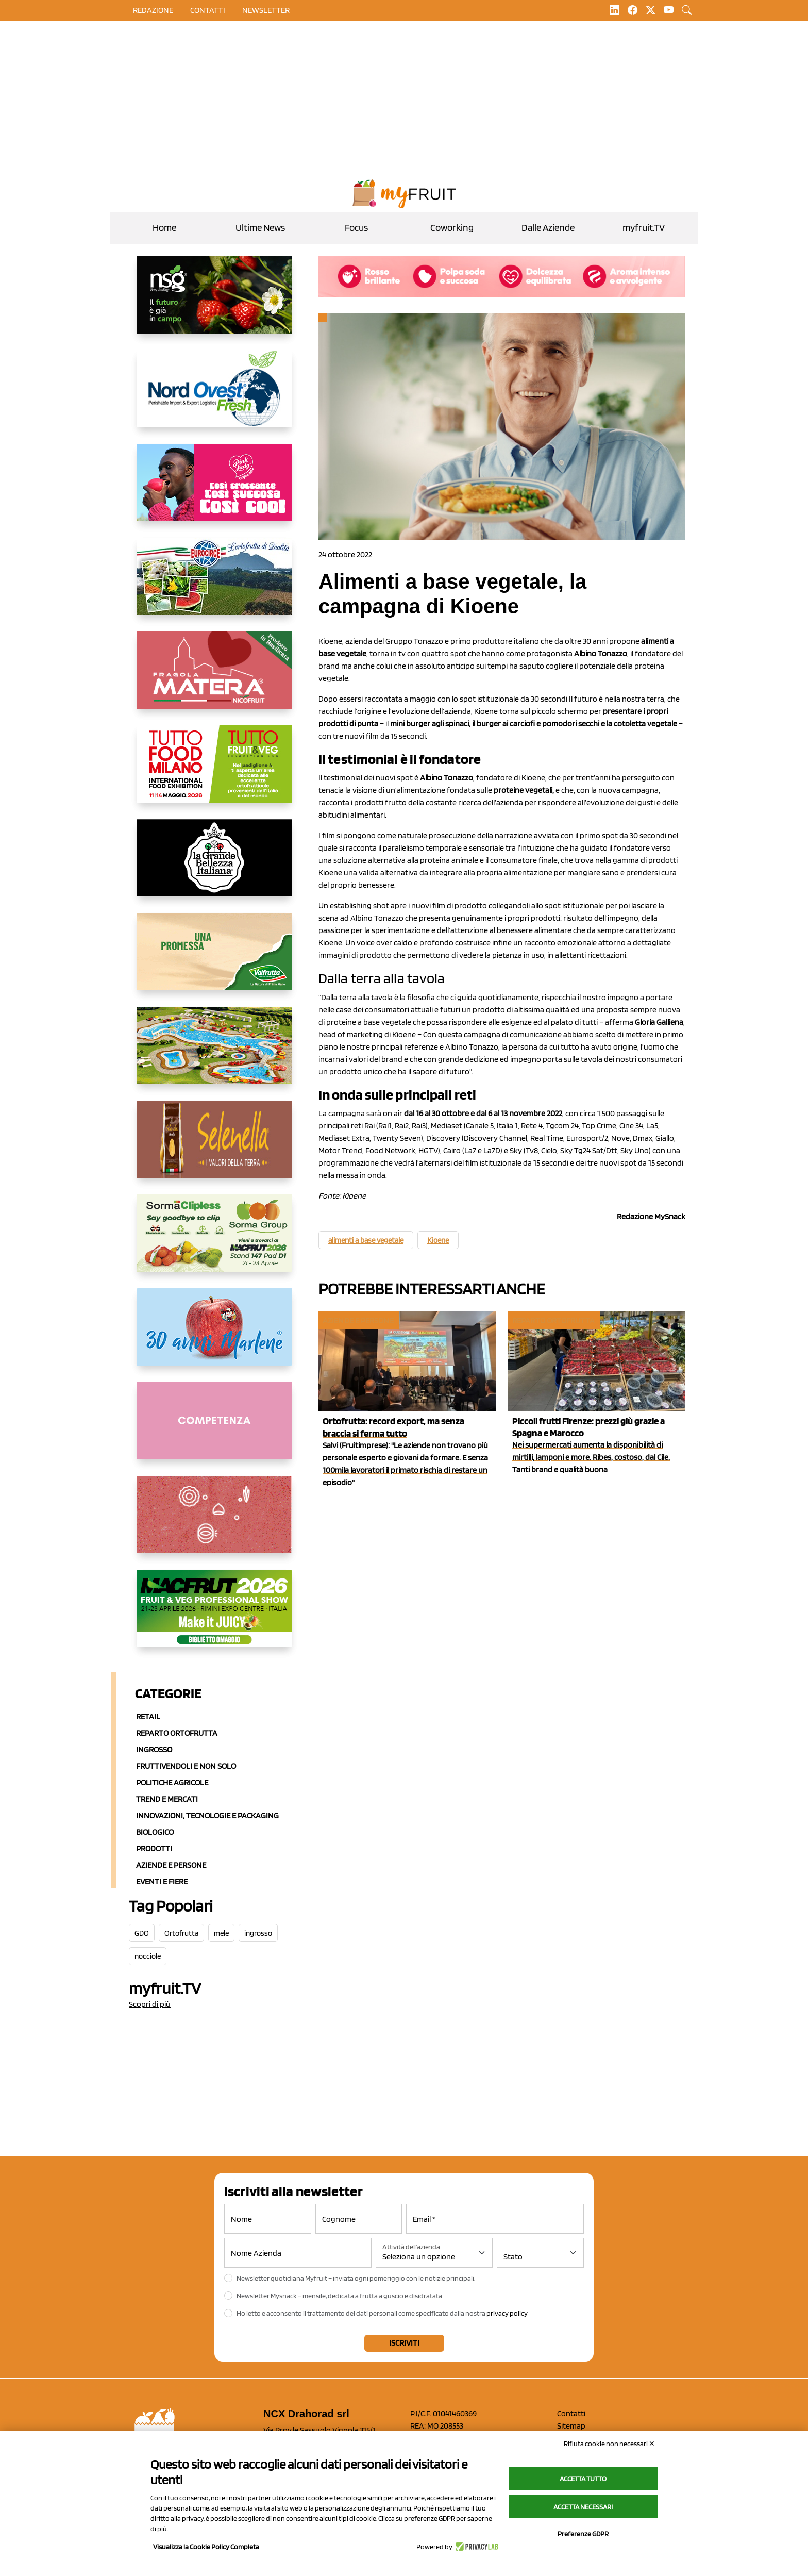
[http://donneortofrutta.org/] (214, 1429)
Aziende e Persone (171, 1865)
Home (164, 228)
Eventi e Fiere (162, 1881)
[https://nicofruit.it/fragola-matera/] (214, 678)
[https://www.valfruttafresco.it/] (214, 960)
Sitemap (571, 2426)
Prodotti (154, 1848)
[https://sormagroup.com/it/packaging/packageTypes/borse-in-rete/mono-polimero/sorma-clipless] (214, 1241)
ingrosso (258, 1933)
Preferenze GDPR (583, 2534)
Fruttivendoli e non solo (186, 1766)
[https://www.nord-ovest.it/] (214, 397)
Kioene (438, 1240)
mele (221, 1933)
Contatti (571, 2413)
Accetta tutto (583, 2478)
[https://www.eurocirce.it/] (214, 584)
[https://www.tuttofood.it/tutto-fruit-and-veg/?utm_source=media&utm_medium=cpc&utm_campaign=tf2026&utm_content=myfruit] (214, 772)
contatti (207, 10)
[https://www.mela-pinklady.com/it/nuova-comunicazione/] (214, 491)
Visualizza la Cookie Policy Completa (206, 2546)
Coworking (452, 228)
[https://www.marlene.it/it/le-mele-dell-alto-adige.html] (214, 1335)
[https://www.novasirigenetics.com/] (214, 303)
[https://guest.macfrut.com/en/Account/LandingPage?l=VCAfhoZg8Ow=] (214, 1617)
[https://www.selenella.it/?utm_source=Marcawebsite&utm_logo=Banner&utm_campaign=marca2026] (214, 1147)
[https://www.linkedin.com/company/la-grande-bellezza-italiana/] (214, 866)
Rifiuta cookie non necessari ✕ (609, 2443)
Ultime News (260, 228)
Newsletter (266, 10)
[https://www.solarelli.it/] (214, 1054)
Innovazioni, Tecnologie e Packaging (207, 1815)
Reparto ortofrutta (176, 1733)
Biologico (155, 1832)
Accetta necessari (583, 2507)
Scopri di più (150, 2004)
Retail (148, 1716)
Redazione (153, 10)
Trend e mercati (167, 1799)
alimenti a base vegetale (365, 1240)
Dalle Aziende (548, 228)
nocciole (147, 1956)
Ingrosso (154, 1749)
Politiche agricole (172, 1782)
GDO (141, 1933)
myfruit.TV (643, 228)
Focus (356, 228)
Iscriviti (404, 2343)
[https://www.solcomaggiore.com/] (214, 1523)
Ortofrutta (181, 1933)
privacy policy (507, 2313)
